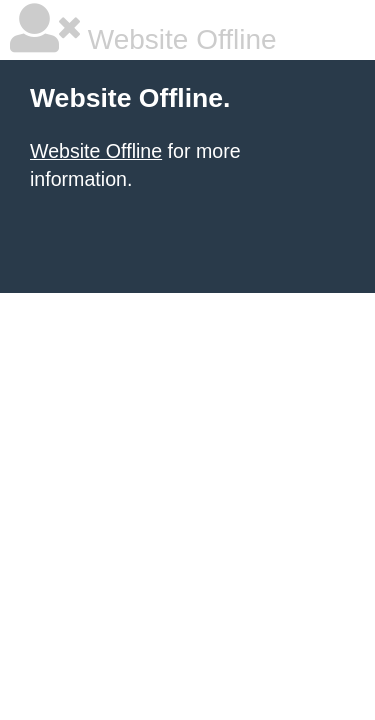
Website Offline (96, 151)
